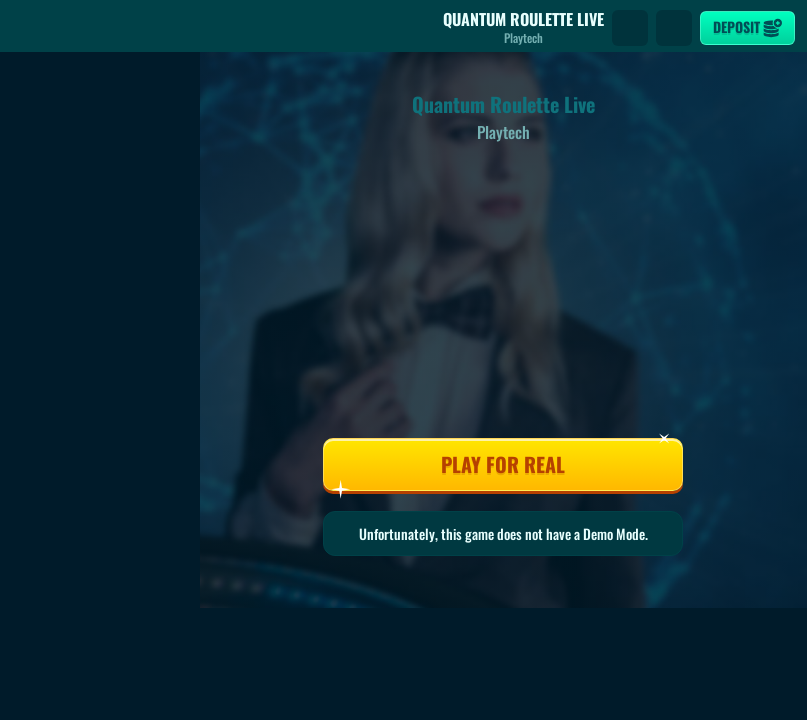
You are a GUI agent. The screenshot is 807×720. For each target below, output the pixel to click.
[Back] (30, 28)
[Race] (674, 28)
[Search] (630, 28)
